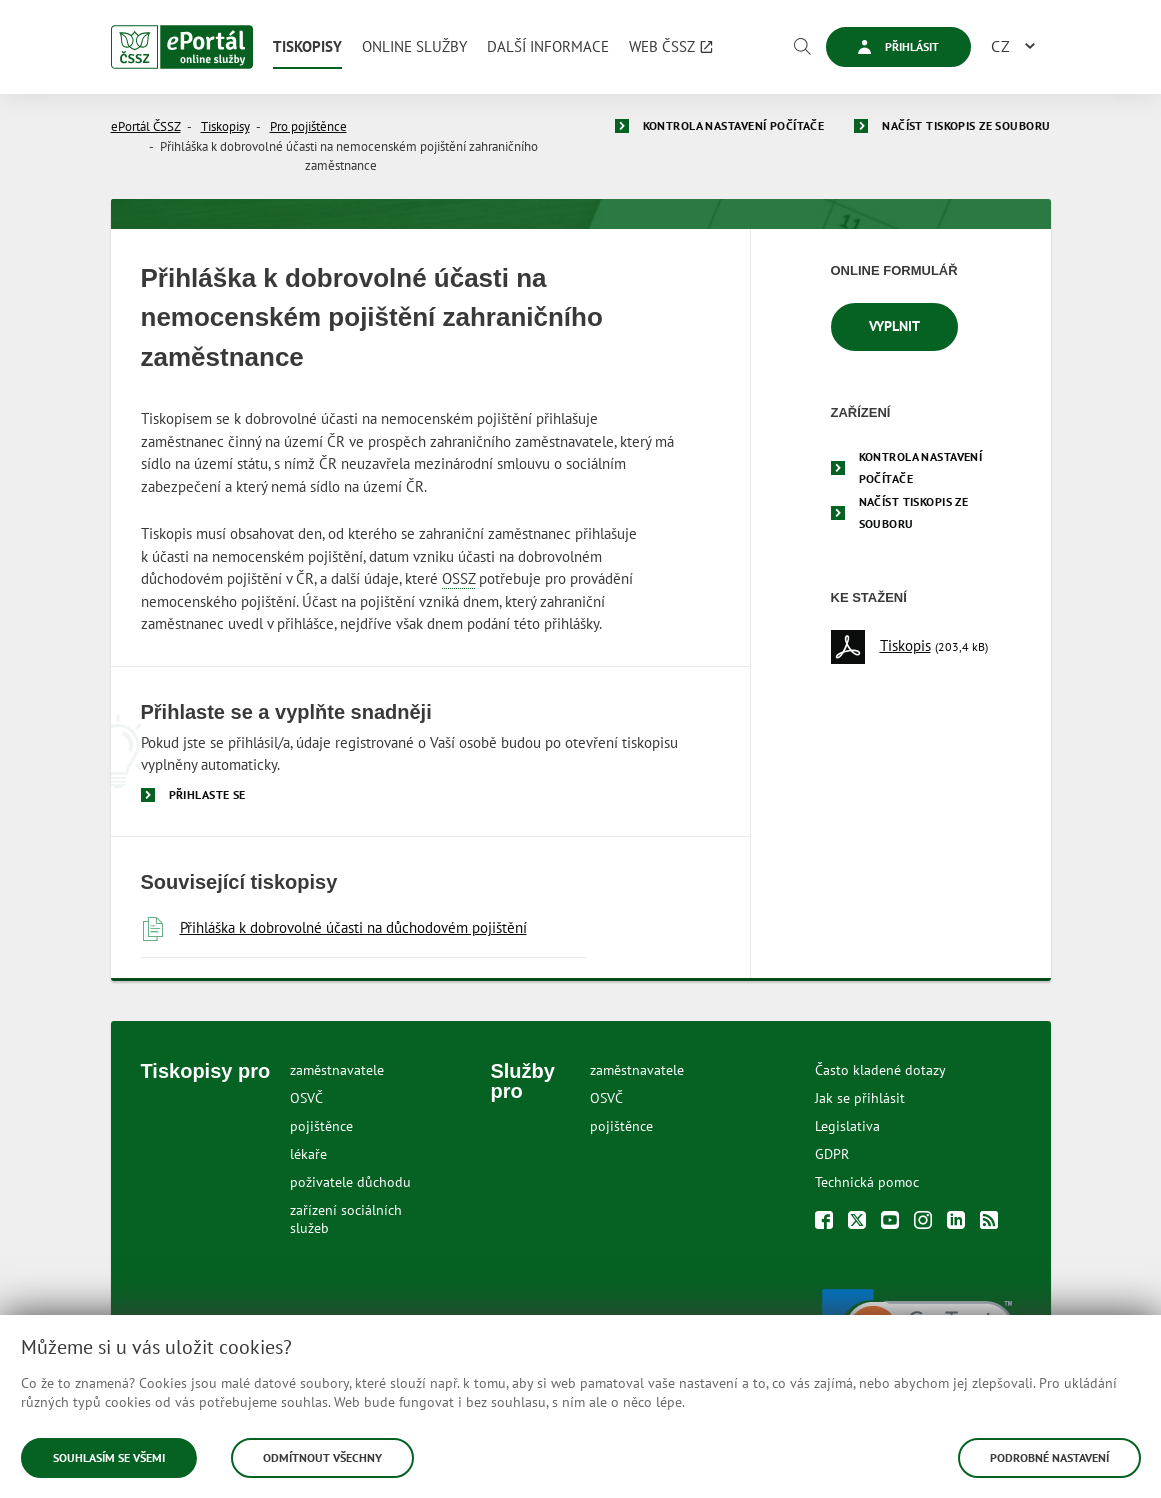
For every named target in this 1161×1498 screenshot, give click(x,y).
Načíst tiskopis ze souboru (966, 125)
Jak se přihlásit (860, 1098)
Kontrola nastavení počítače (734, 125)
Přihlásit (898, 46)
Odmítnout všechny (322, 1457)
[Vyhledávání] (802, 47)
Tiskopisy (225, 126)
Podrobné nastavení (1049, 1457)
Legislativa (847, 1126)
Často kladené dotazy (880, 1070)
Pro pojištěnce (308, 126)
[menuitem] (307, 47)
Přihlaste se (207, 794)
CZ (1001, 46)
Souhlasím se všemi (109, 1457)
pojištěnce (321, 1126)
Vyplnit (894, 326)
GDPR (832, 1154)
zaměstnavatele (337, 1070)
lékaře (308, 1154)
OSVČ (306, 1098)
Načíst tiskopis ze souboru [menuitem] (914, 513)
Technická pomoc (867, 1182)
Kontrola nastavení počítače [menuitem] (921, 468)
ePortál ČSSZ (146, 126)
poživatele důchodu (350, 1182)
